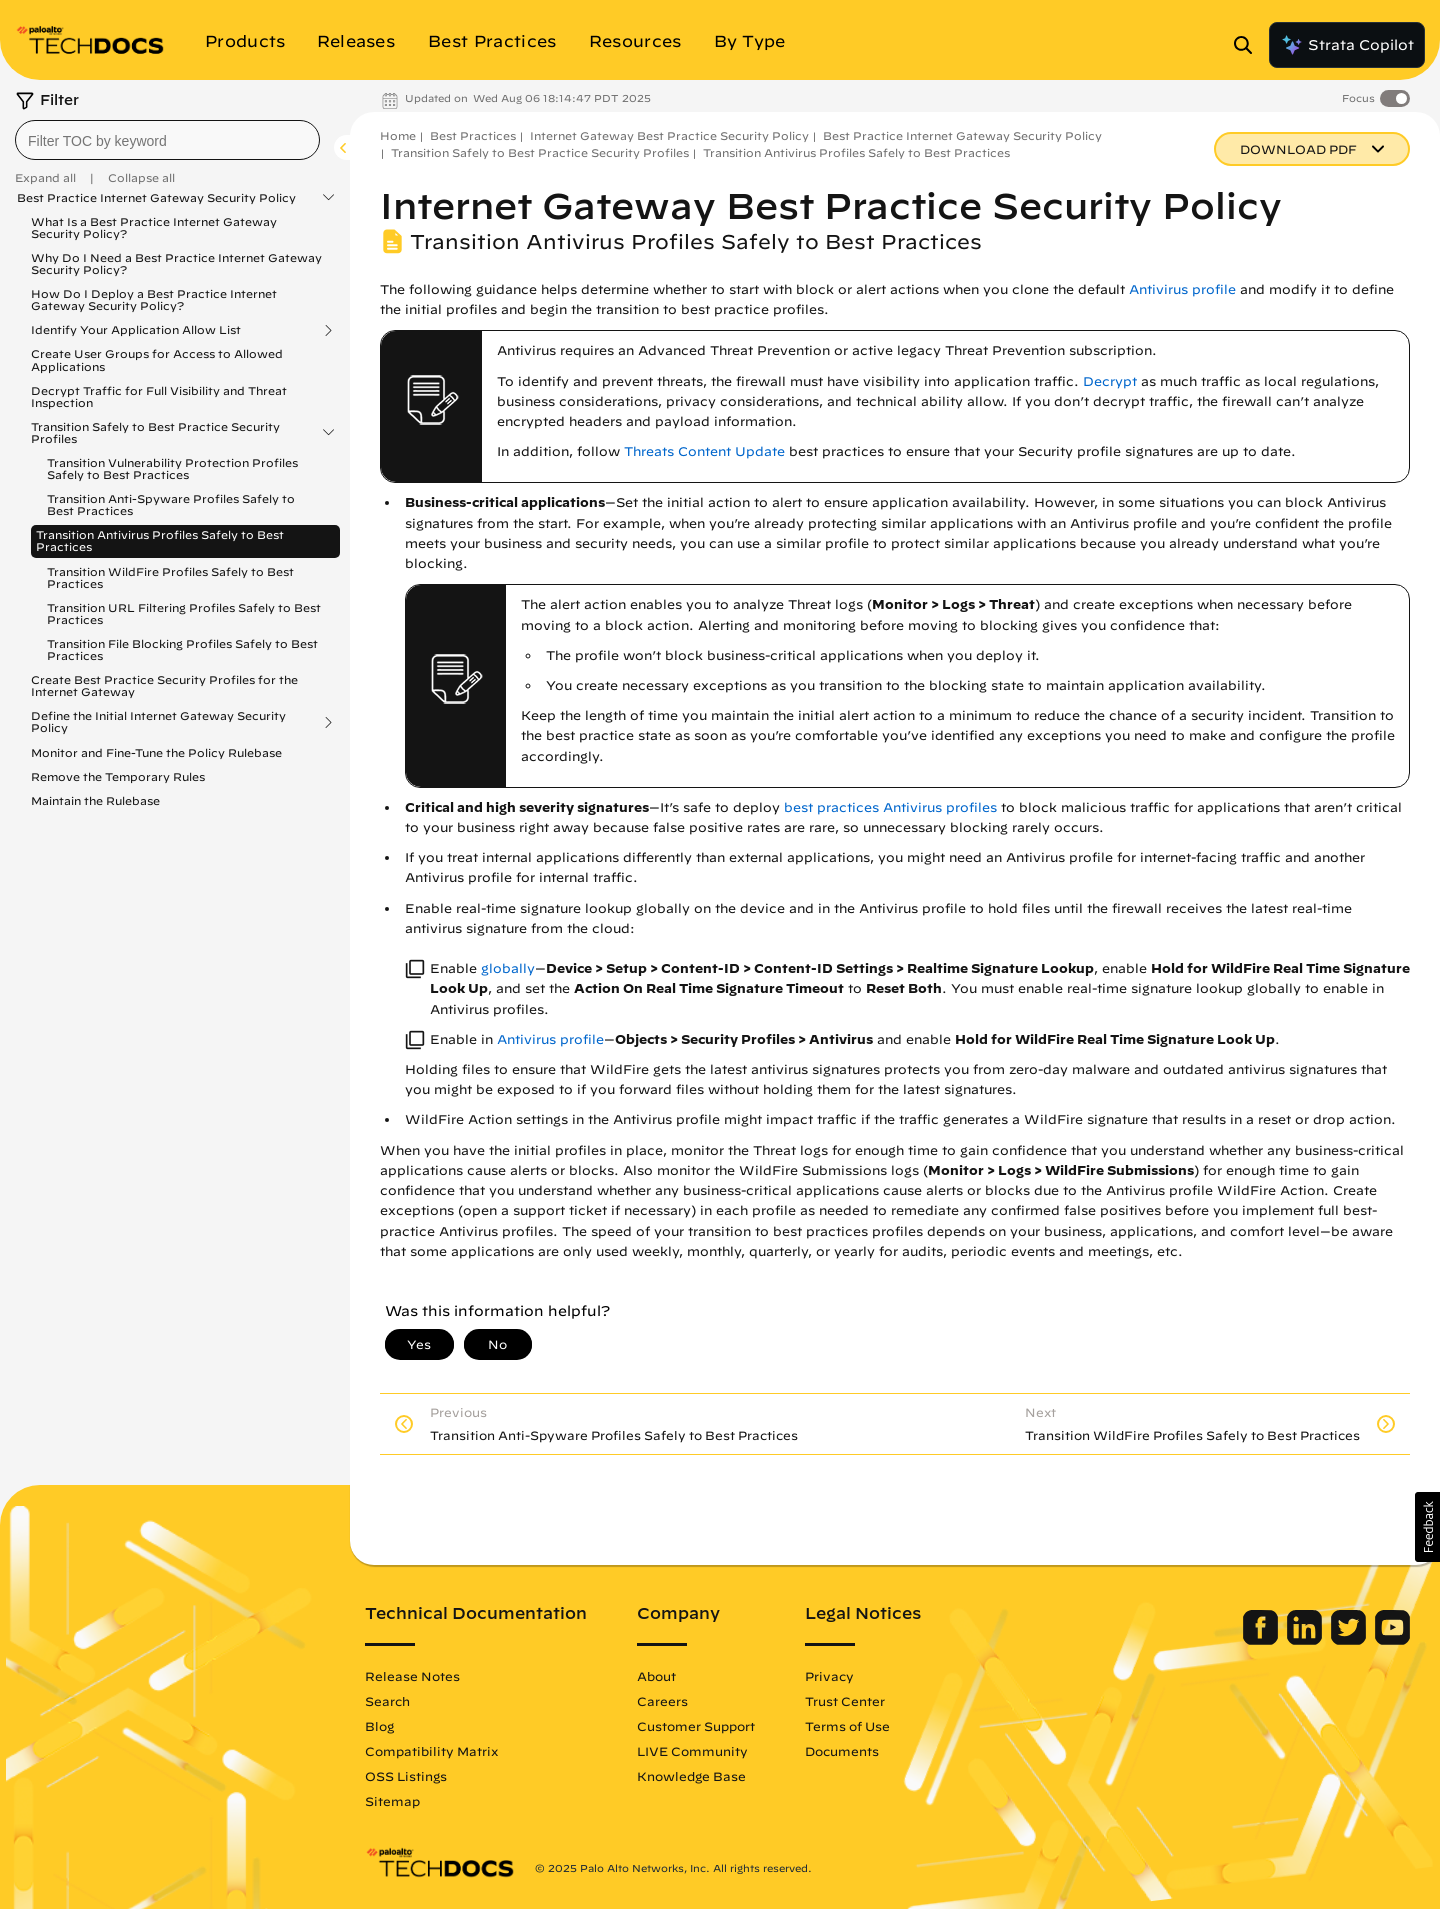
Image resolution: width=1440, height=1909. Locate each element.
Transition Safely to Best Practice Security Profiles (155, 433)
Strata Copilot (1347, 45)
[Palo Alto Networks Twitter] (1350, 1640)
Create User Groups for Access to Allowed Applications (157, 359)
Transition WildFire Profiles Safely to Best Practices (170, 577)
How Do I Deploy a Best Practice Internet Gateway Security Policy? (154, 299)
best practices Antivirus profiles (890, 807)
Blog (379, 1726)
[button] (1427, 1527)
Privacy (829, 1676)
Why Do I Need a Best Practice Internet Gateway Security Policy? (176, 263)
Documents (842, 1751)
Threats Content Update (704, 451)
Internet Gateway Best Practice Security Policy (669, 135)
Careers (662, 1701)
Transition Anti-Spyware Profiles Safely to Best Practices (171, 504)
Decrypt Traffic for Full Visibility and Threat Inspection (159, 396)
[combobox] (167, 140)
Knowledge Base (691, 1776)
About (656, 1676)
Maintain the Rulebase (95, 800)
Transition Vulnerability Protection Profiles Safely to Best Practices (172, 468)
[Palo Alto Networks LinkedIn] (1306, 1640)
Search (387, 1701)
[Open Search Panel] (1249, 45)
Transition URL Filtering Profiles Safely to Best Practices (184, 613)
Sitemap (392, 1801)
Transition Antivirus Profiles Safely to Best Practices (160, 540)
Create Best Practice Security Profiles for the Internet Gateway (164, 685)
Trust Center (845, 1701)
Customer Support (696, 1726)
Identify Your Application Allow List (136, 330)
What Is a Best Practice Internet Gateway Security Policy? (154, 227)
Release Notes (412, 1676)
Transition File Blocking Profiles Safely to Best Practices (182, 649)
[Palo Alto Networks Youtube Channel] (1392, 1640)
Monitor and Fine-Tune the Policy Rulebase (156, 752)
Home (398, 135)
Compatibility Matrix (431, 1751)
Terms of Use (847, 1726)
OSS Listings (406, 1776)
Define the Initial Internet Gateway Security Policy (158, 722)
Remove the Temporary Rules (118, 776)
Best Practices (473, 135)
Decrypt (1110, 381)
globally (508, 968)
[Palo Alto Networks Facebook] (1262, 1640)
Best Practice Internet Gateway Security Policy (156, 198)
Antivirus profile (1182, 289)
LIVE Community (692, 1751)
